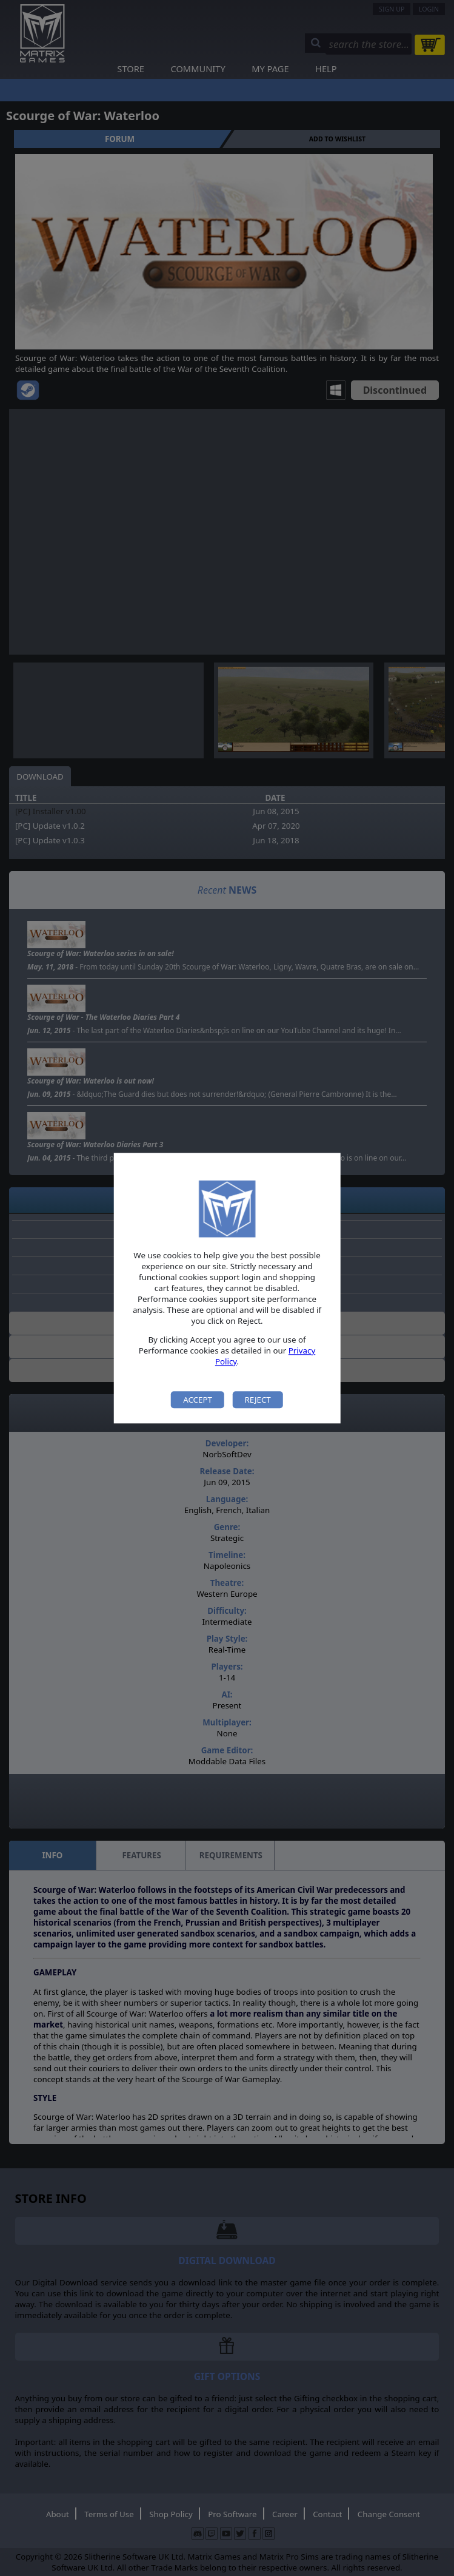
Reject (257, 1399)
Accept (197, 1399)
